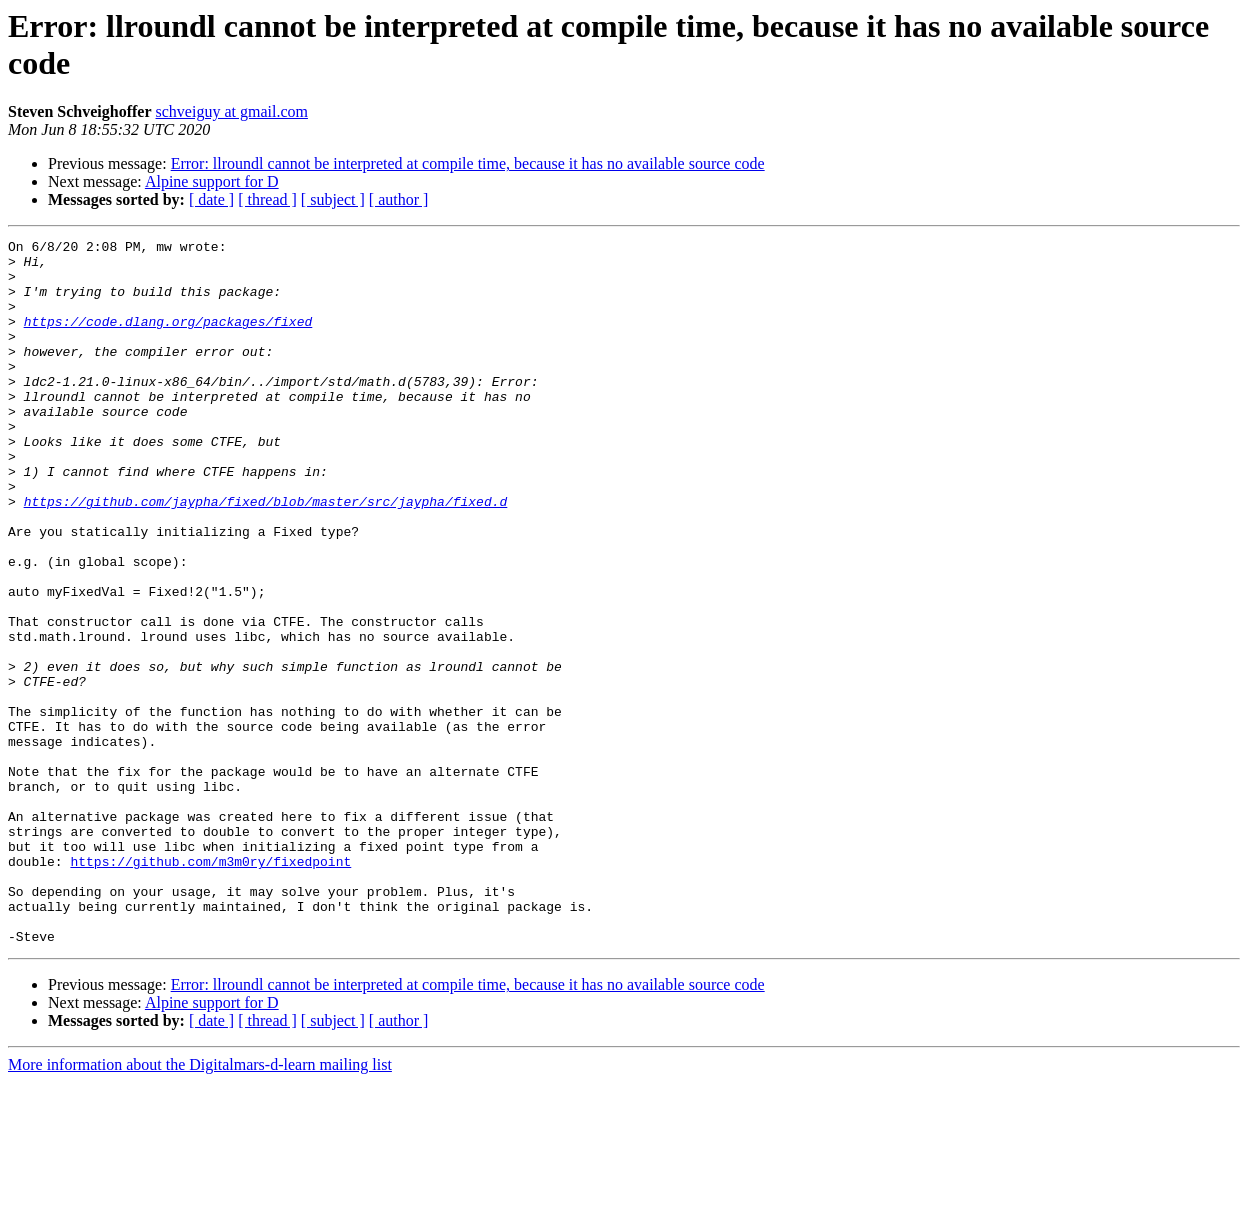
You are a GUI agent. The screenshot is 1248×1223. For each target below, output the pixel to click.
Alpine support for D (212, 181)
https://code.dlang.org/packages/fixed (168, 339)
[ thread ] (267, 199)
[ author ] (399, 199)
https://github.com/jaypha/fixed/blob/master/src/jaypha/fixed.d (266, 555)
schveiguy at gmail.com (232, 111)
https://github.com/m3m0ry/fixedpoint (210, 987)
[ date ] (211, 199)
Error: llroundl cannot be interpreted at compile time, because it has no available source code (468, 163)
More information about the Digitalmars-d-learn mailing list (200, 1205)
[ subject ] (333, 199)
